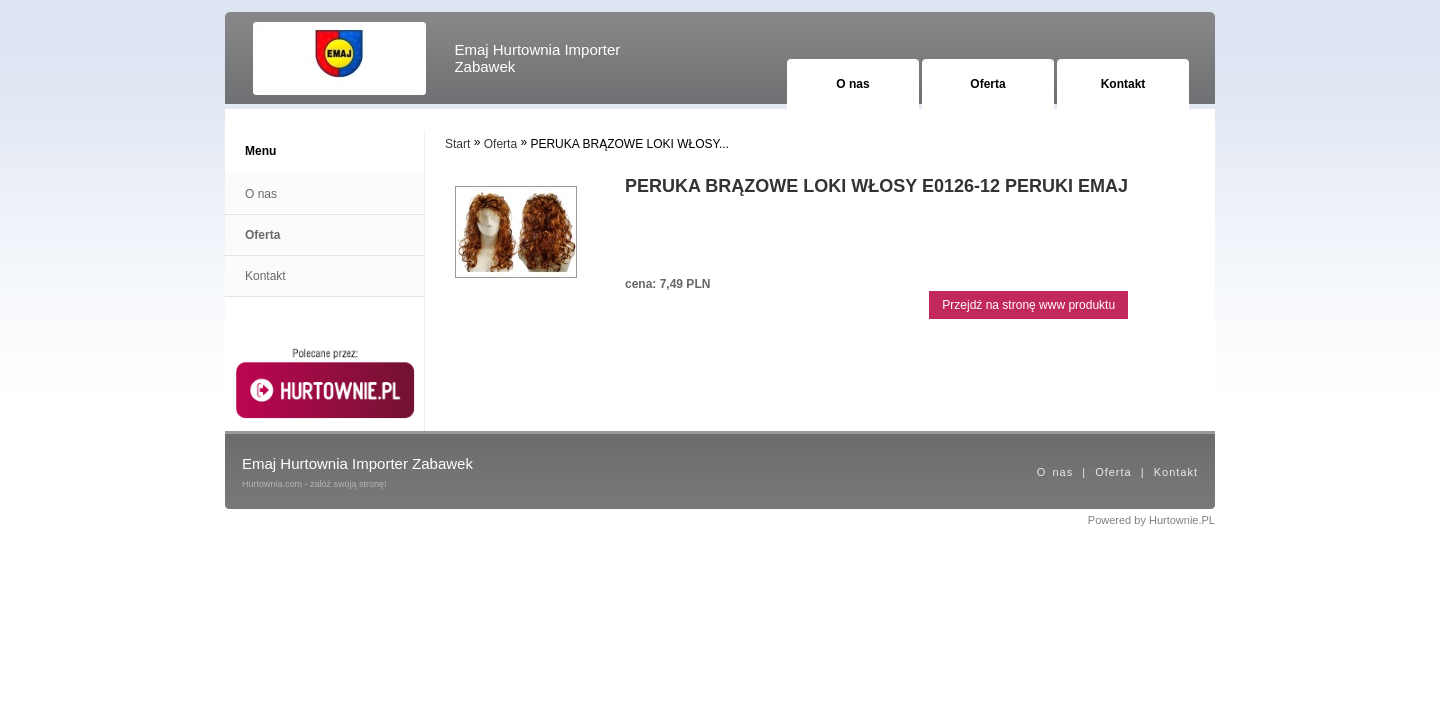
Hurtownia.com (272, 484)
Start (457, 144)
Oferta (987, 84)
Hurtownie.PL (1182, 520)
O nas (852, 84)
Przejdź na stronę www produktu (1028, 305)
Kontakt (1123, 84)
